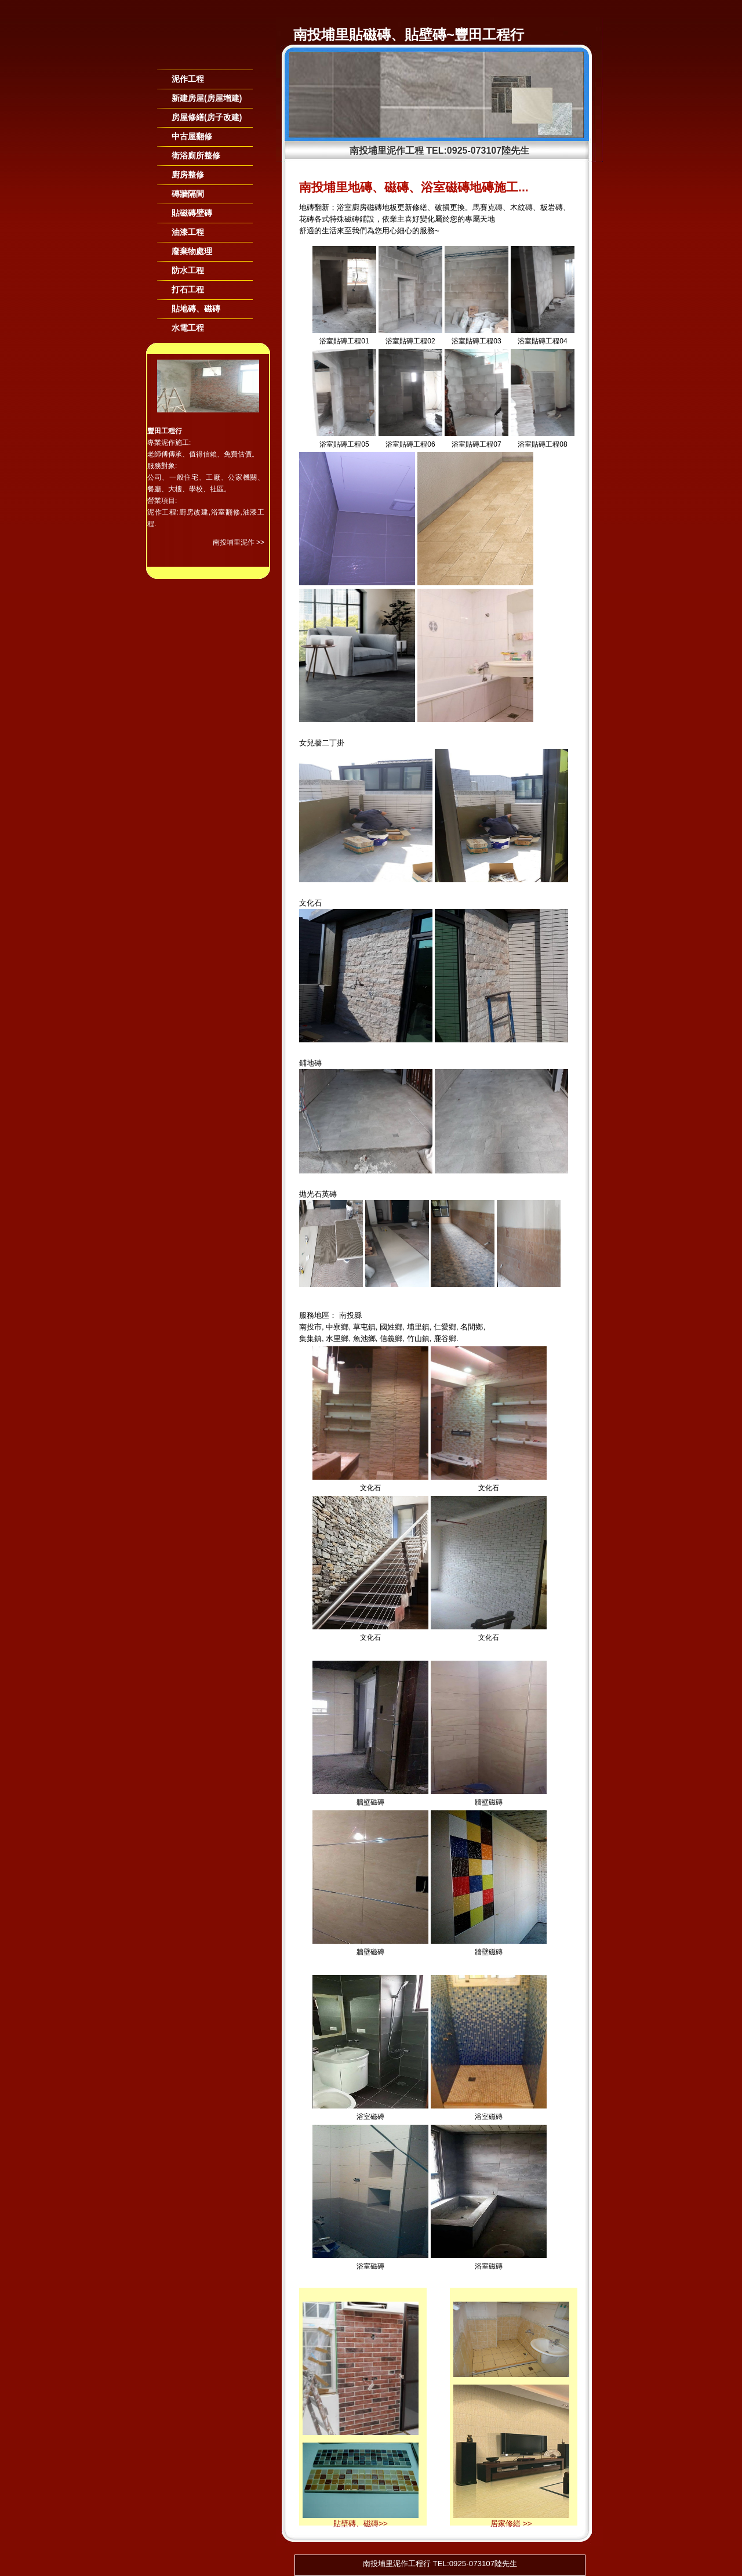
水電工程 (188, 327)
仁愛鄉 (445, 1327)
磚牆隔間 (188, 193)
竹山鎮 (418, 1338)
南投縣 (350, 1315)
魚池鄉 (364, 1338)
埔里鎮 (418, 1327)
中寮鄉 (337, 1327)
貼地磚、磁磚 (196, 308)
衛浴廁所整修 (196, 155)
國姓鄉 (391, 1327)
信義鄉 (391, 1338)
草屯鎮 (364, 1327)
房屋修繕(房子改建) (207, 117)
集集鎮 (310, 1338)
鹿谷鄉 (445, 1338)
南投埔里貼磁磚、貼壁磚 (369, 34)
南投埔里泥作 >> (238, 542)
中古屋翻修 (192, 136)
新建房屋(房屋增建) (207, 98)
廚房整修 (188, 174)
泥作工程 (188, 79)
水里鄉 (337, 1338)
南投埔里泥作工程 (387, 150)
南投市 (310, 1327)
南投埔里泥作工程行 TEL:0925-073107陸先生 (440, 2563)
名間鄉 (471, 1327)
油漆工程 (188, 232)
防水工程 (188, 270)
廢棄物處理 (192, 251)
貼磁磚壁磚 (192, 213)
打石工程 (188, 289)
